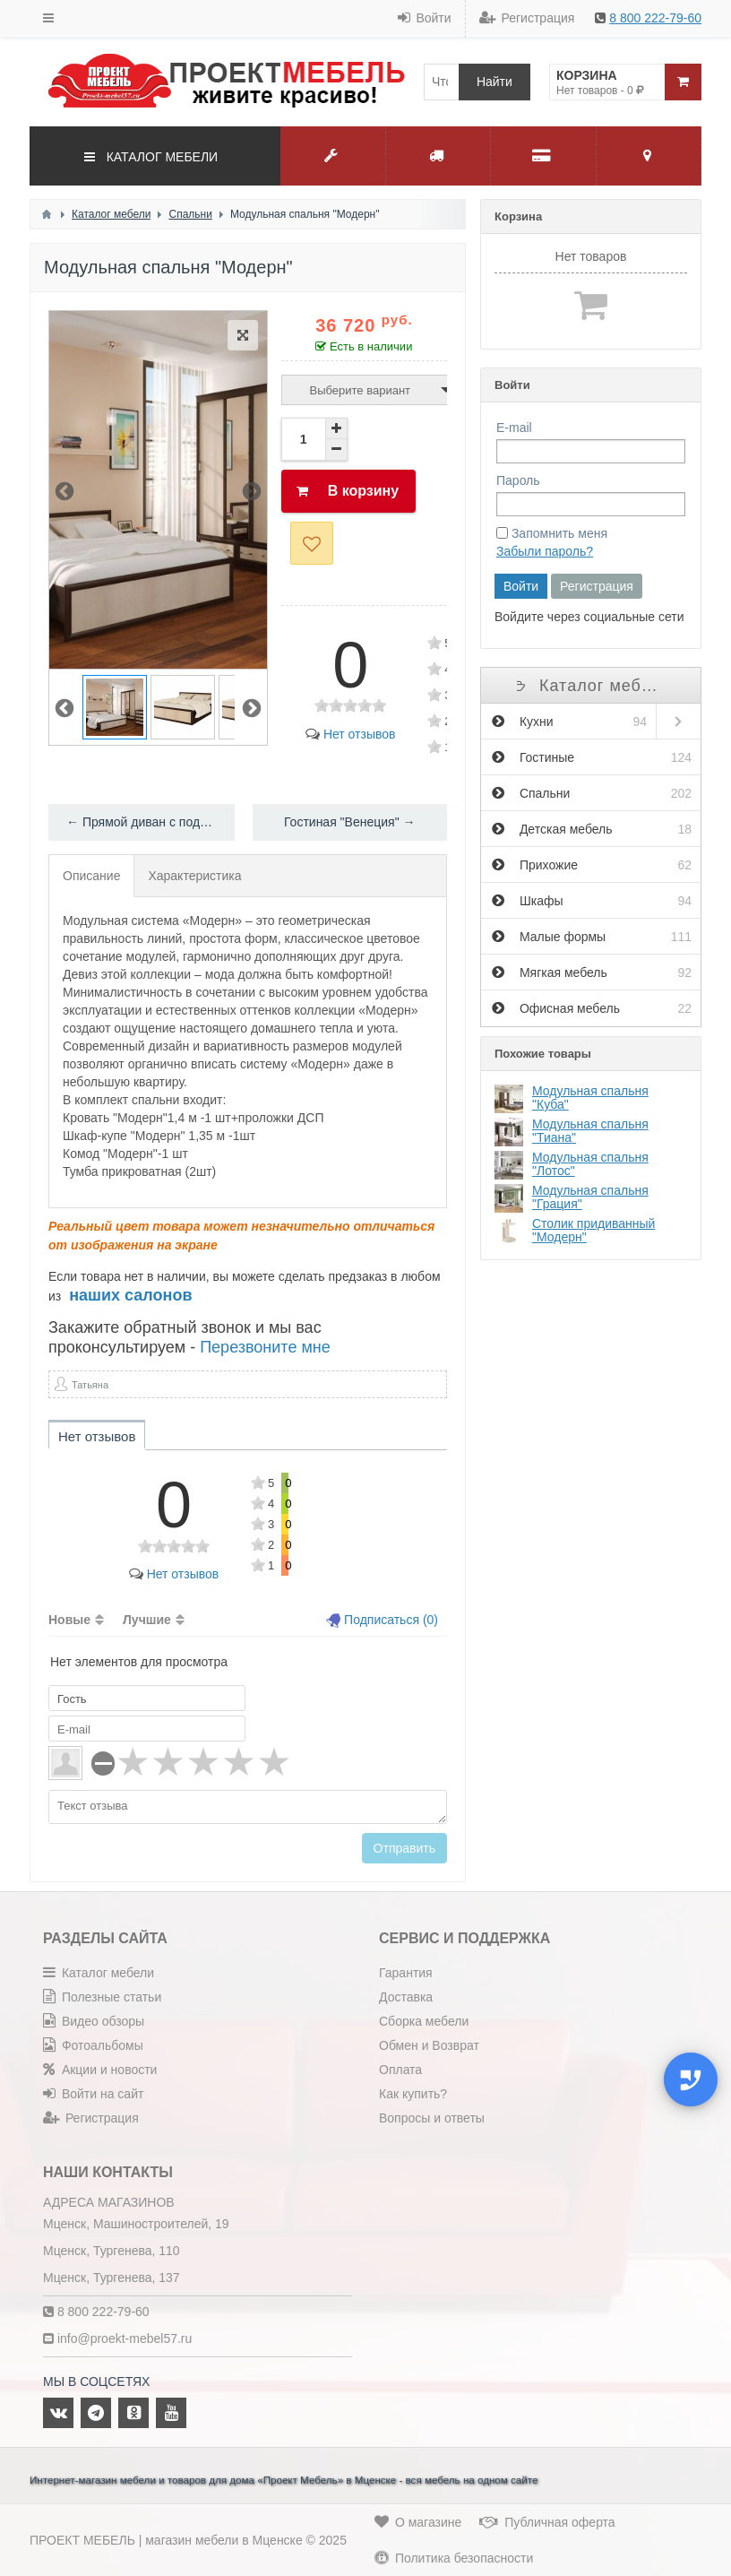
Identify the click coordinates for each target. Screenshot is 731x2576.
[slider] (350, 705)
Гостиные (592, 757)
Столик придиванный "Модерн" (593, 1230)
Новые (69, 1619)
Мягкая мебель (592, 972)
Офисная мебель (592, 1008)
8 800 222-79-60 (655, 18)
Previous (64, 490)
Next (251, 490)
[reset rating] (103, 1763)
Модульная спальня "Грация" (590, 1197)
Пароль (518, 480)
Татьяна (90, 1384)
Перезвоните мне (265, 1347)
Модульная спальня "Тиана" (590, 1131)
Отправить (404, 1848)
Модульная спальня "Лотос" (590, 1164)
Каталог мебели (591, 686)
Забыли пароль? (544, 551)
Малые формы (592, 937)
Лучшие (147, 1619)
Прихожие (592, 865)
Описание (91, 876)
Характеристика (194, 876)
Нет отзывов (350, 734)
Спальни (592, 793)
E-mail (514, 427)
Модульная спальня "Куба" (590, 1097)
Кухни (569, 721)
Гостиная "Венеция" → (350, 822)
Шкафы (592, 901)
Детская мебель (592, 829)
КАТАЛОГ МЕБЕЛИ (151, 157)
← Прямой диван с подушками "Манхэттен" (150, 822)
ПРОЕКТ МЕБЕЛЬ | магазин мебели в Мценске (166, 2540)
